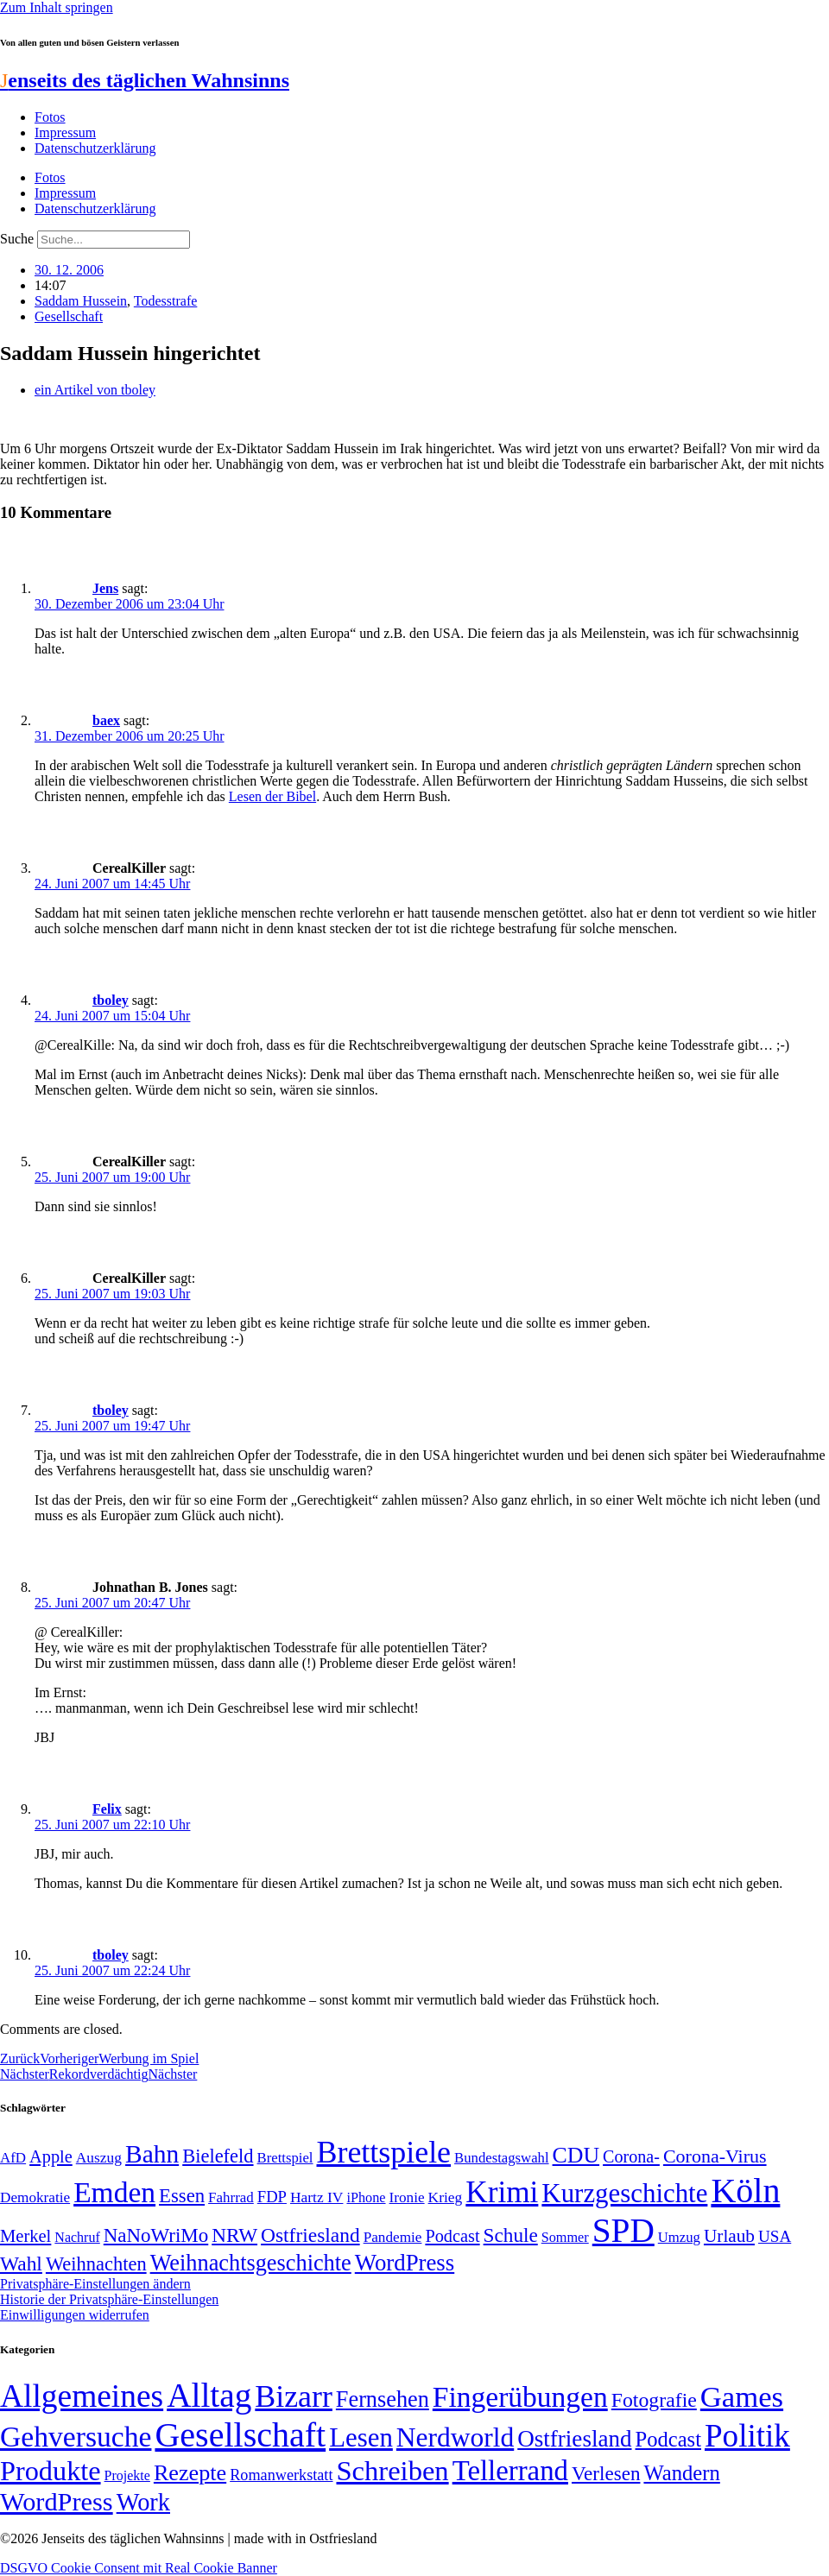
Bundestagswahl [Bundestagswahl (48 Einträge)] (501, 2158)
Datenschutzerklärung (95, 148)
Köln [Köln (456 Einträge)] (745, 2190)
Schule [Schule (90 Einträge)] (511, 2235)
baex (106, 720)
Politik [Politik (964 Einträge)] (747, 2435)
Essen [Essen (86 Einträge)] (182, 2196)
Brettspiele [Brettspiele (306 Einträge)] (384, 2152)
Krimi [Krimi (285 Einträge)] (501, 2192)
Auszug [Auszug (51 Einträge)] (99, 2157)
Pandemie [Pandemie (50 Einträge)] (393, 2237)
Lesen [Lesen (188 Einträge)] (361, 2437)
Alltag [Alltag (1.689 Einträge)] (209, 2395)
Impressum (65, 132)
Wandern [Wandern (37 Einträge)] (681, 2472)
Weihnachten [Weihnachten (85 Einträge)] (96, 2264)
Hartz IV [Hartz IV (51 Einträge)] (316, 2197)
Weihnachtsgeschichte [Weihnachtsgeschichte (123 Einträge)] (250, 2263)
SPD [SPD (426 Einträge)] (623, 2230)
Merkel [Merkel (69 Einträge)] (25, 2235)
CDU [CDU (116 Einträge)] (576, 2155)
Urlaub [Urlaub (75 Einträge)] (729, 2236)
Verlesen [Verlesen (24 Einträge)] (606, 2473)
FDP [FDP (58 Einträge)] (272, 2197)
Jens (105, 588)
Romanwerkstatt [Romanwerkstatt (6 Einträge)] (281, 2475)
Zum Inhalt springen (56, 7)
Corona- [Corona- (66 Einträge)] (631, 2156)
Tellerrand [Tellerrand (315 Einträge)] (510, 2470)
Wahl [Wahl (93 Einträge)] (21, 2263)
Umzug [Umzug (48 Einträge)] (679, 2237)
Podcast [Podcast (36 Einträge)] (668, 2439)
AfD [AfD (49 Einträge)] (13, 2158)
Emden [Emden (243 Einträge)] (114, 2192)
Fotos (50, 117)
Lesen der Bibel (272, 796)
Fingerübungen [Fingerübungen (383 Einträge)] (520, 2397)
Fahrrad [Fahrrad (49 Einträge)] (231, 2197)
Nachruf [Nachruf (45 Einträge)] (76, 2237)
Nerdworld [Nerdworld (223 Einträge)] (455, 2437)
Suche (17, 238)
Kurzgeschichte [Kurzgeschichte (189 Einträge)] (624, 2193)
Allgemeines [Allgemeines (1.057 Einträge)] (81, 2396)
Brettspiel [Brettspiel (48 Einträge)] (285, 2158)
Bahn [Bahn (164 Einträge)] (152, 2154)
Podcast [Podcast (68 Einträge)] (452, 2235)
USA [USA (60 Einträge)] (774, 2236)
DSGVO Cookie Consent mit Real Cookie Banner (138, 2567)
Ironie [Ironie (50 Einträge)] (407, 2197)
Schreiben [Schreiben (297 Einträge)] (392, 2470)
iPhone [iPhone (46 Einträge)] (365, 2198)
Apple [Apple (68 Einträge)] (51, 2156)
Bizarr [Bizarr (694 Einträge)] (293, 2396)
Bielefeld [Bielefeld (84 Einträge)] (217, 2156)
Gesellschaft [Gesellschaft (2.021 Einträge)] (240, 2434)
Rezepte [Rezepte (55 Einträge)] (190, 2472)
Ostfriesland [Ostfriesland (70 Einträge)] (574, 2439)
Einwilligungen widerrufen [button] (74, 2315)
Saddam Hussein (81, 301)
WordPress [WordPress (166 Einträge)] (56, 2501)
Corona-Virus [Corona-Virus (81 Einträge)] (715, 2156)
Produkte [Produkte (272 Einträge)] (50, 2470)
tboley (110, 1000)
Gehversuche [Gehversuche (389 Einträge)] (75, 2437)
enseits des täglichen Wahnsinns (144, 80)
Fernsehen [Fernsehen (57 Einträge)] (382, 2399)
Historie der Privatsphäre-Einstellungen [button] (109, 2299)
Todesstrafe (166, 301)
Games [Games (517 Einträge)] (741, 2397)
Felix (107, 1809)
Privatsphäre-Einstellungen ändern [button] (95, 2283)
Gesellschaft (69, 316)
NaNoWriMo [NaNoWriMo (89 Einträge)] (156, 2235)
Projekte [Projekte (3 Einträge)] (127, 2475)
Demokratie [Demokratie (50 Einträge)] (35, 2197)
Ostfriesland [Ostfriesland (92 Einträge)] (310, 2235)
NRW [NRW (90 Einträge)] (234, 2235)
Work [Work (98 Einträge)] (143, 2502)
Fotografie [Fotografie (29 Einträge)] (654, 2400)
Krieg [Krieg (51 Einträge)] (445, 2197)
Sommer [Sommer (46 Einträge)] (565, 2237)
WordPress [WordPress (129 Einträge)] (404, 2263)
